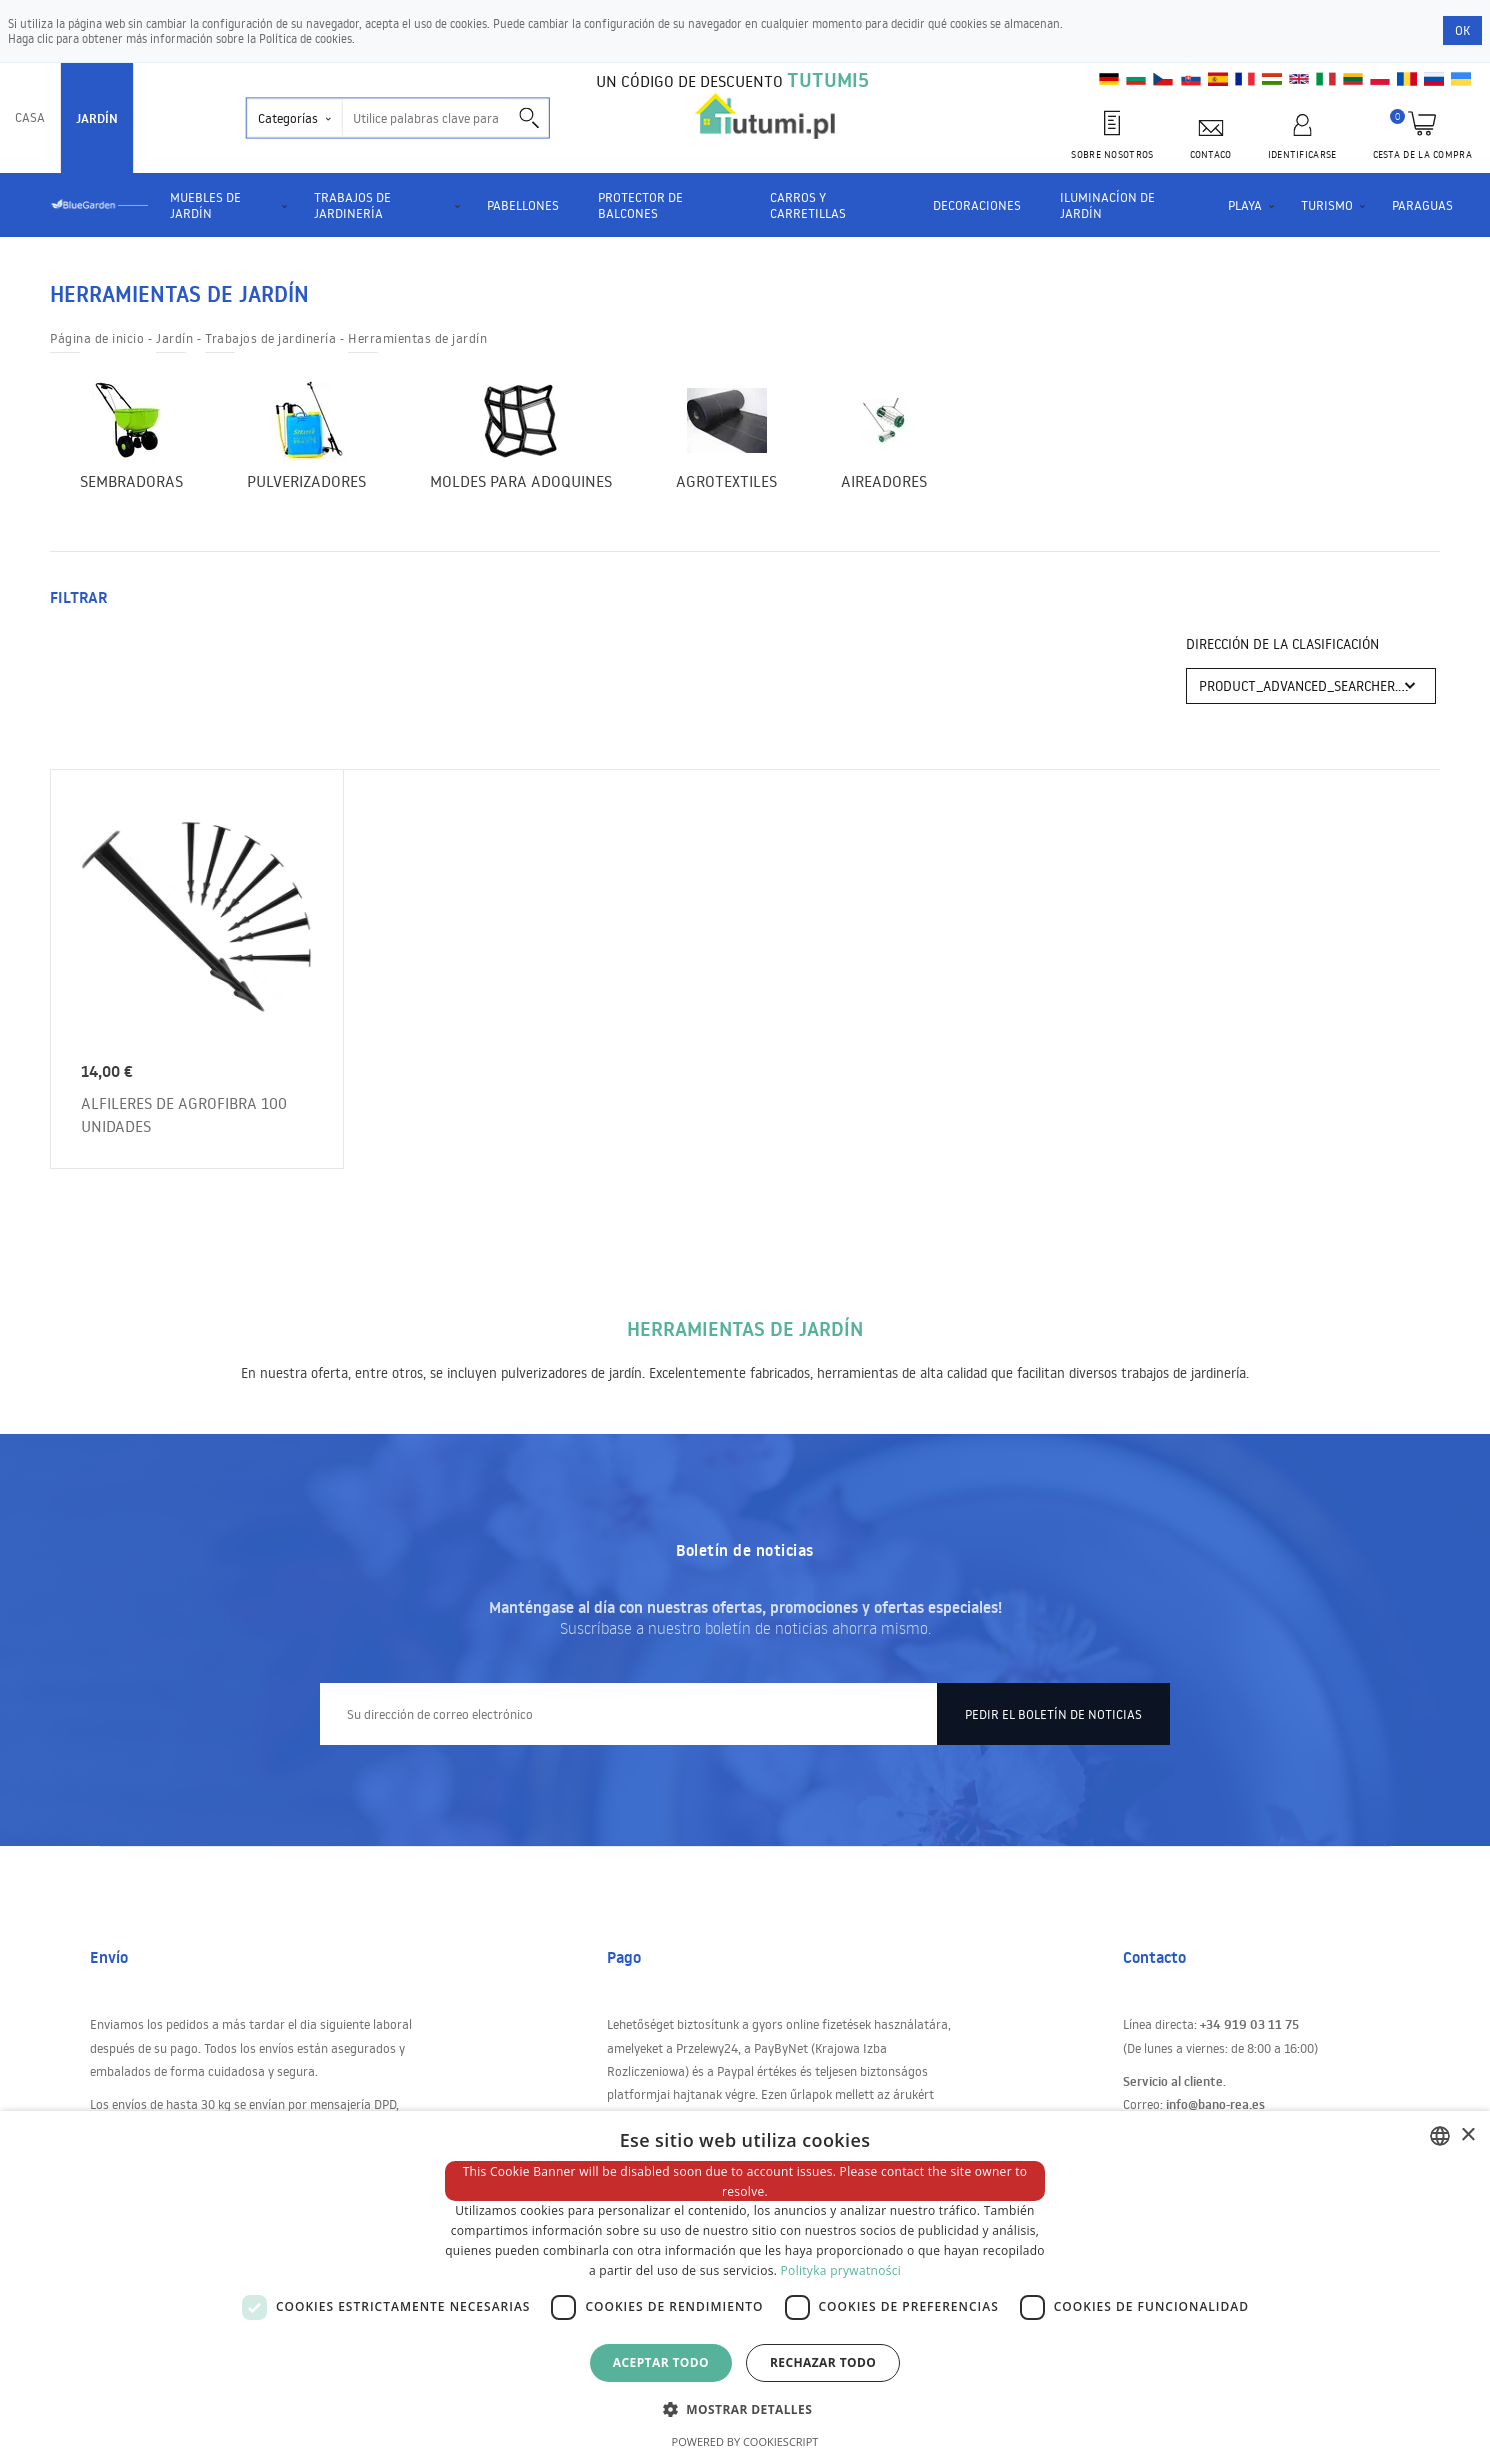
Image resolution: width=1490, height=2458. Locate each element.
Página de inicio (97, 338)
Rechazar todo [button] (823, 2362)
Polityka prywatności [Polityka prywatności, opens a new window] (841, 2270)
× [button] (1467, 2135)
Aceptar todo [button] (661, 2362)
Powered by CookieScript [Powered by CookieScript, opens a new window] (745, 2441)
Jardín (97, 118)
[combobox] (1440, 2136)
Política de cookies (305, 38)
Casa (30, 117)
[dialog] (745, 2284)
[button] (745, 2408)
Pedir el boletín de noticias (1053, 1699)
